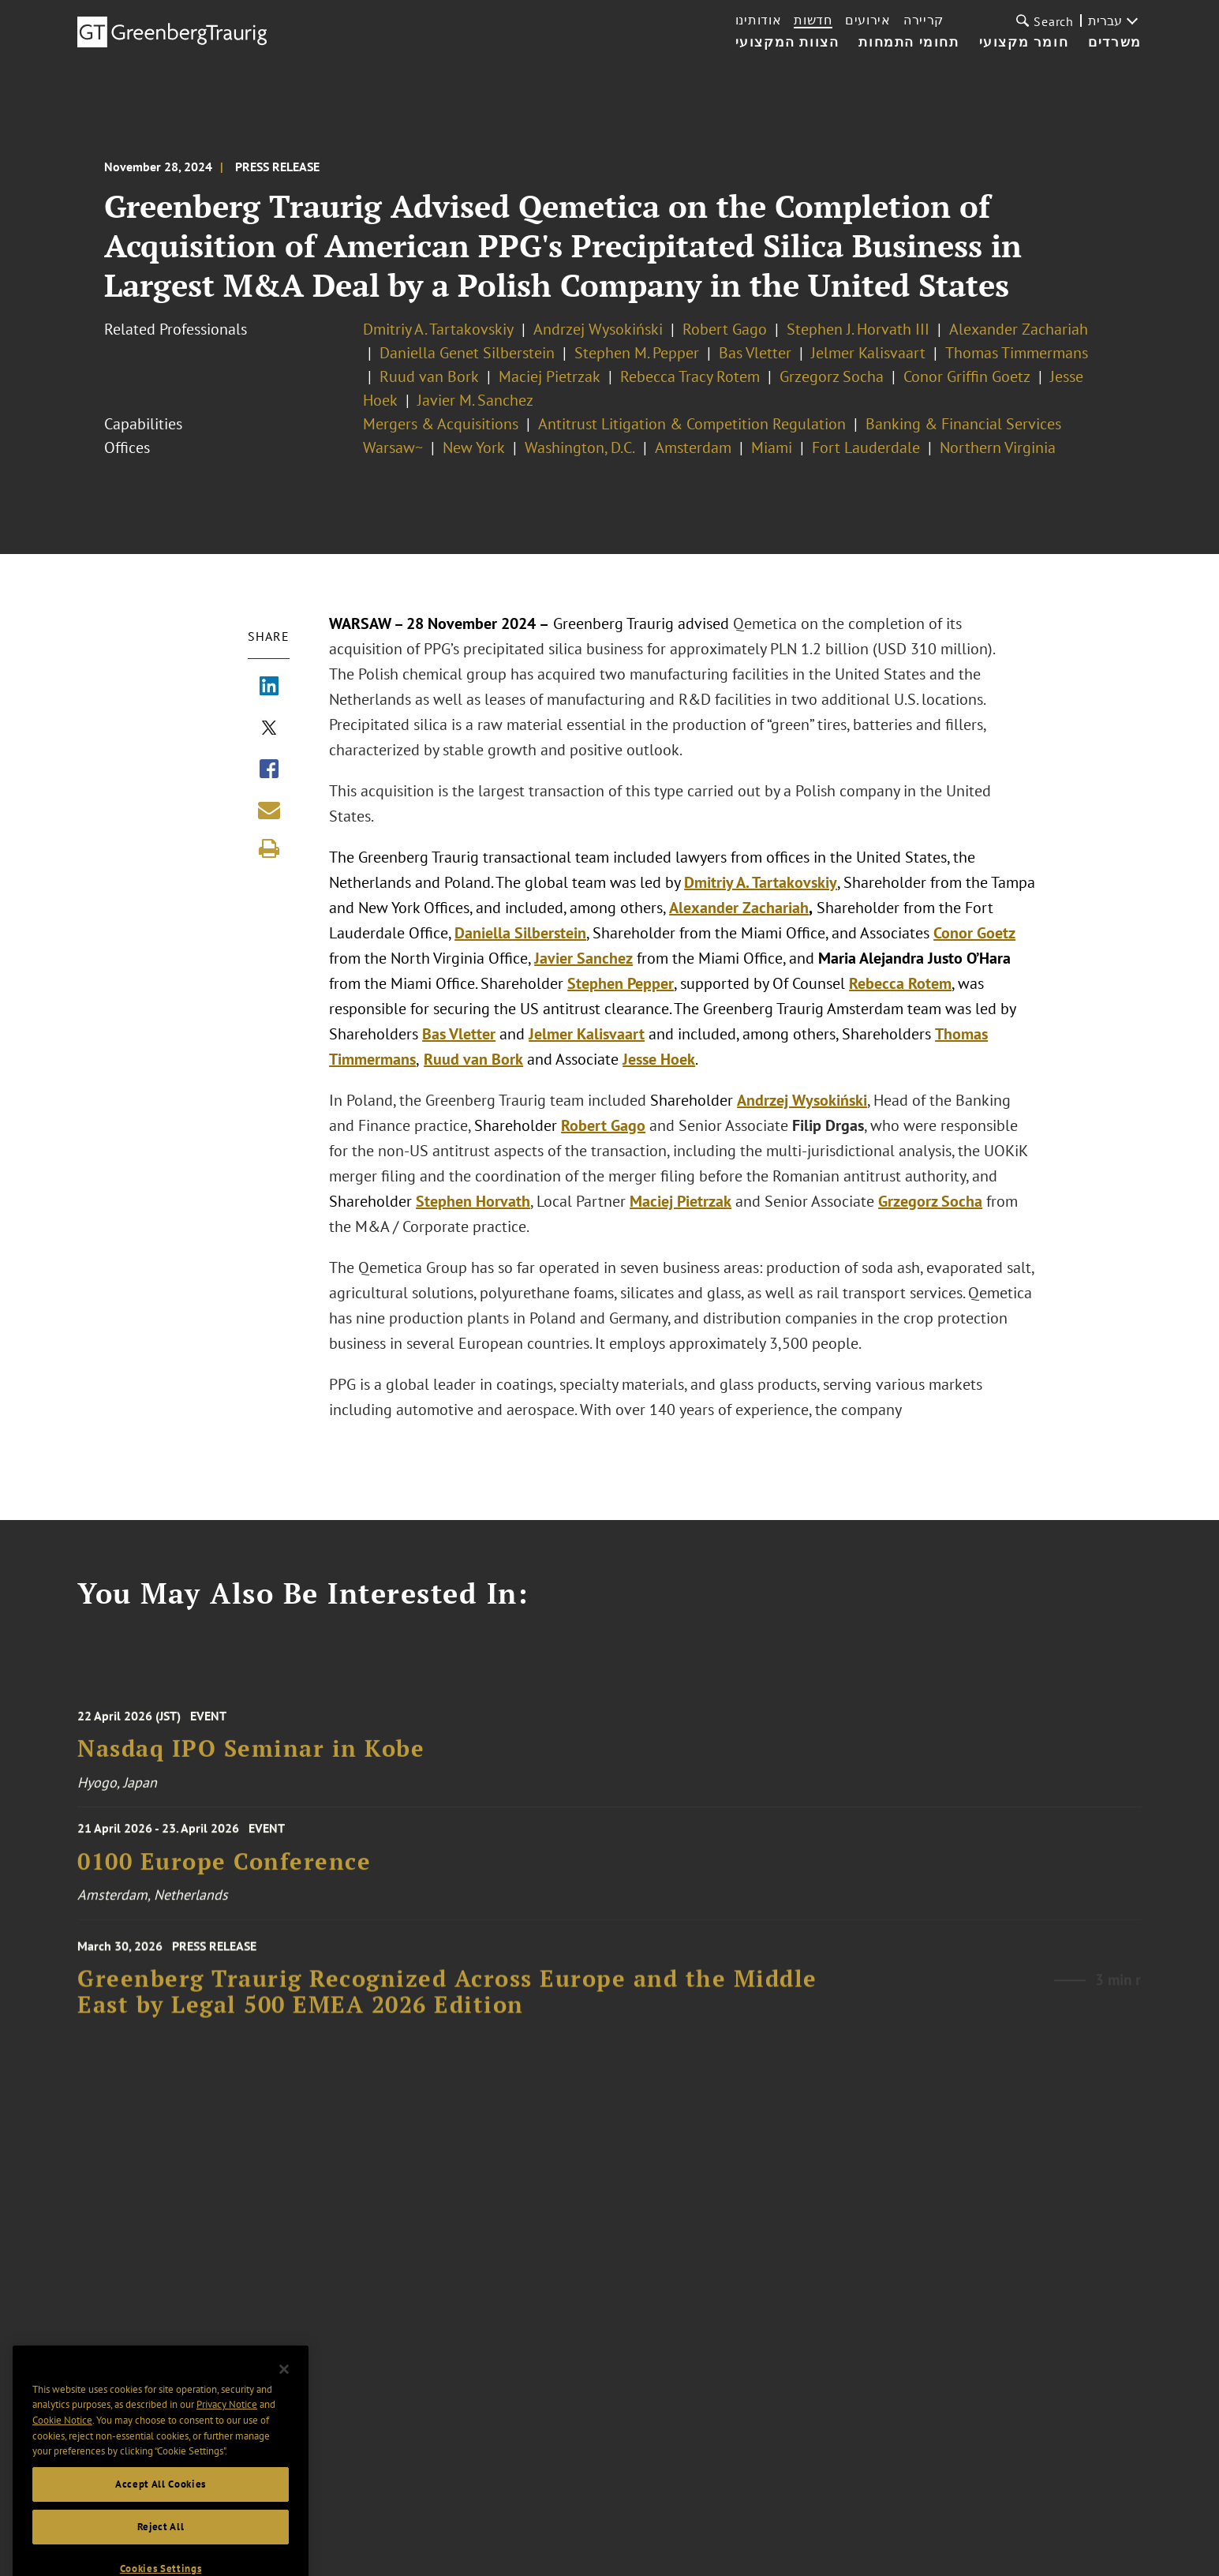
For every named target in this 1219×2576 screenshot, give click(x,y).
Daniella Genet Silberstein (467, 353)
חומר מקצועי (1024, 43)
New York (474, 447)
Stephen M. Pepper (636, 353)
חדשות (813, 20)
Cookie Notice (62, 2447)
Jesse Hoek (659, 1059)
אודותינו (758, 20)
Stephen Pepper (620, 983)
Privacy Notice (226, 2432)
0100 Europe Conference (224, 1871)
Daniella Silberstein (520, 933)
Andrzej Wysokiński (598, 329)
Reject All (161, 2554)
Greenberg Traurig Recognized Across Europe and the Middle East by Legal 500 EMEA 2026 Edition (447, 2006)
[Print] (269, 848)
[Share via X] (269, 729)
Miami (771, 447)
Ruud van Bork (429, 376)
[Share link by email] (269, 810)
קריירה (923, 20)
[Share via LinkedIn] (269, 687)
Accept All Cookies (160, 2511)
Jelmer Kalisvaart (868, 353)
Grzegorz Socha (832, 376)
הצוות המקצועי (787, 43)
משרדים (1115, 43)
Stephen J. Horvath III (858, 329)
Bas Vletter (755, 353)
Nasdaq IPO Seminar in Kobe (250, 1762)
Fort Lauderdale (866, 447)
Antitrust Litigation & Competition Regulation (692, 424)
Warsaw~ (393, 447)
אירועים (868, 20)
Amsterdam (693, 447)
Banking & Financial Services (963, 424)
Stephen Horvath (473, 1201)
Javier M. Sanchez (475, 400)
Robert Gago (724, 329)
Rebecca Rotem (900, 983)
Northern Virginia (998, 447)
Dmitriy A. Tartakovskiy (438, 329)
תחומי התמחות (908, 43)
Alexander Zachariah (1018, 329)
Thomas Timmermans (1016, 353)
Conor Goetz (974, 933)
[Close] (284, 2397)
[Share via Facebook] (269, 770)
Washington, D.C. (580, 447)
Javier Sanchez (583, 958)
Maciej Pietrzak (549, 376)
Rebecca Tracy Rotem (690, 376)
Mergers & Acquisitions (440, 424)
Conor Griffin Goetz (966, 376)
